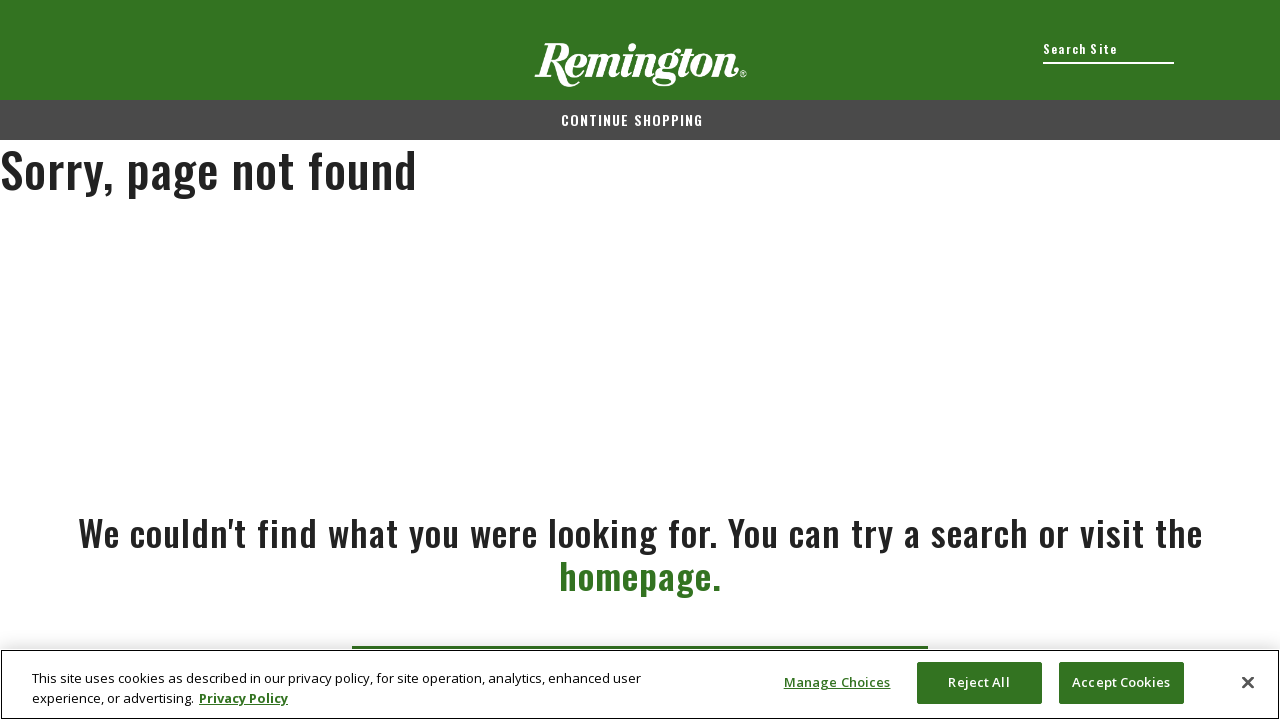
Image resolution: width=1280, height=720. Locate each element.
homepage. (640, 574)
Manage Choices (837, 682)
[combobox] (1108, 49)
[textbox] (1108, 49)
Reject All (978, 682)
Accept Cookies (1121, 682)
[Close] (1248, 682)
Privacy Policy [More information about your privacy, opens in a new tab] (243, 698)
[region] (640, 684)
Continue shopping (632, 119)
